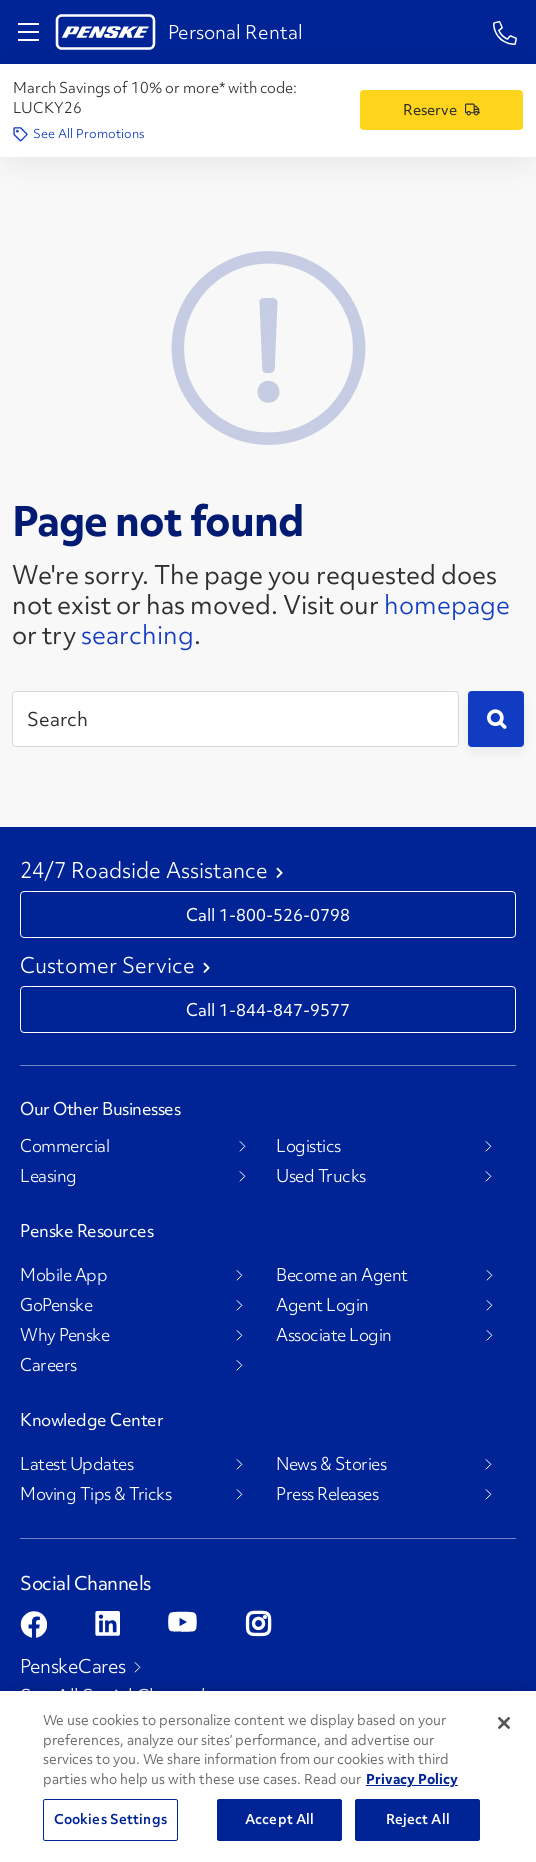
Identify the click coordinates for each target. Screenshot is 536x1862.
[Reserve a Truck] (441, 110)
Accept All (279, 1819)
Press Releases (327, 1494)
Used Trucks (321, 1176)
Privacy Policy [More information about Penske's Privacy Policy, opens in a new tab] (412, 1779)
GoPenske (56, 1305)
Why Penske (64, 1335)
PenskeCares (73, 1666)
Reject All (418, 1819)
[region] (268, 1776)
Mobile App (63, 1275)
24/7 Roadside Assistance (144, 871)
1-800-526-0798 (284, 915)
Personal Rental (235, 32)
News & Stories (331, 1464)
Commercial (64, 1146)
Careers (48, 1365)
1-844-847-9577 (284, 1010)
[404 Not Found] (268, 345)
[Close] (504, 1723)
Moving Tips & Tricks (95, 1494)
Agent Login (322, 1305)
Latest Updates (76, 1464)
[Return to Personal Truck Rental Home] (105, 32)
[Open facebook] (33, 1624)
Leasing (48, 1176)
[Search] (235, 719)
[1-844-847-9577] (505, 31)
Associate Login (334, 1335)
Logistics (308, 1146)
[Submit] (496, 719)
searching (137, 635)
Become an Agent (342, 1275)
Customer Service (107, 966)
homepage (447, 605)
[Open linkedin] (107, 1623)
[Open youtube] (183, 1621)
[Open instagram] (258, 1623)
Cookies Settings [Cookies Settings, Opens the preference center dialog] (110, 1819)
